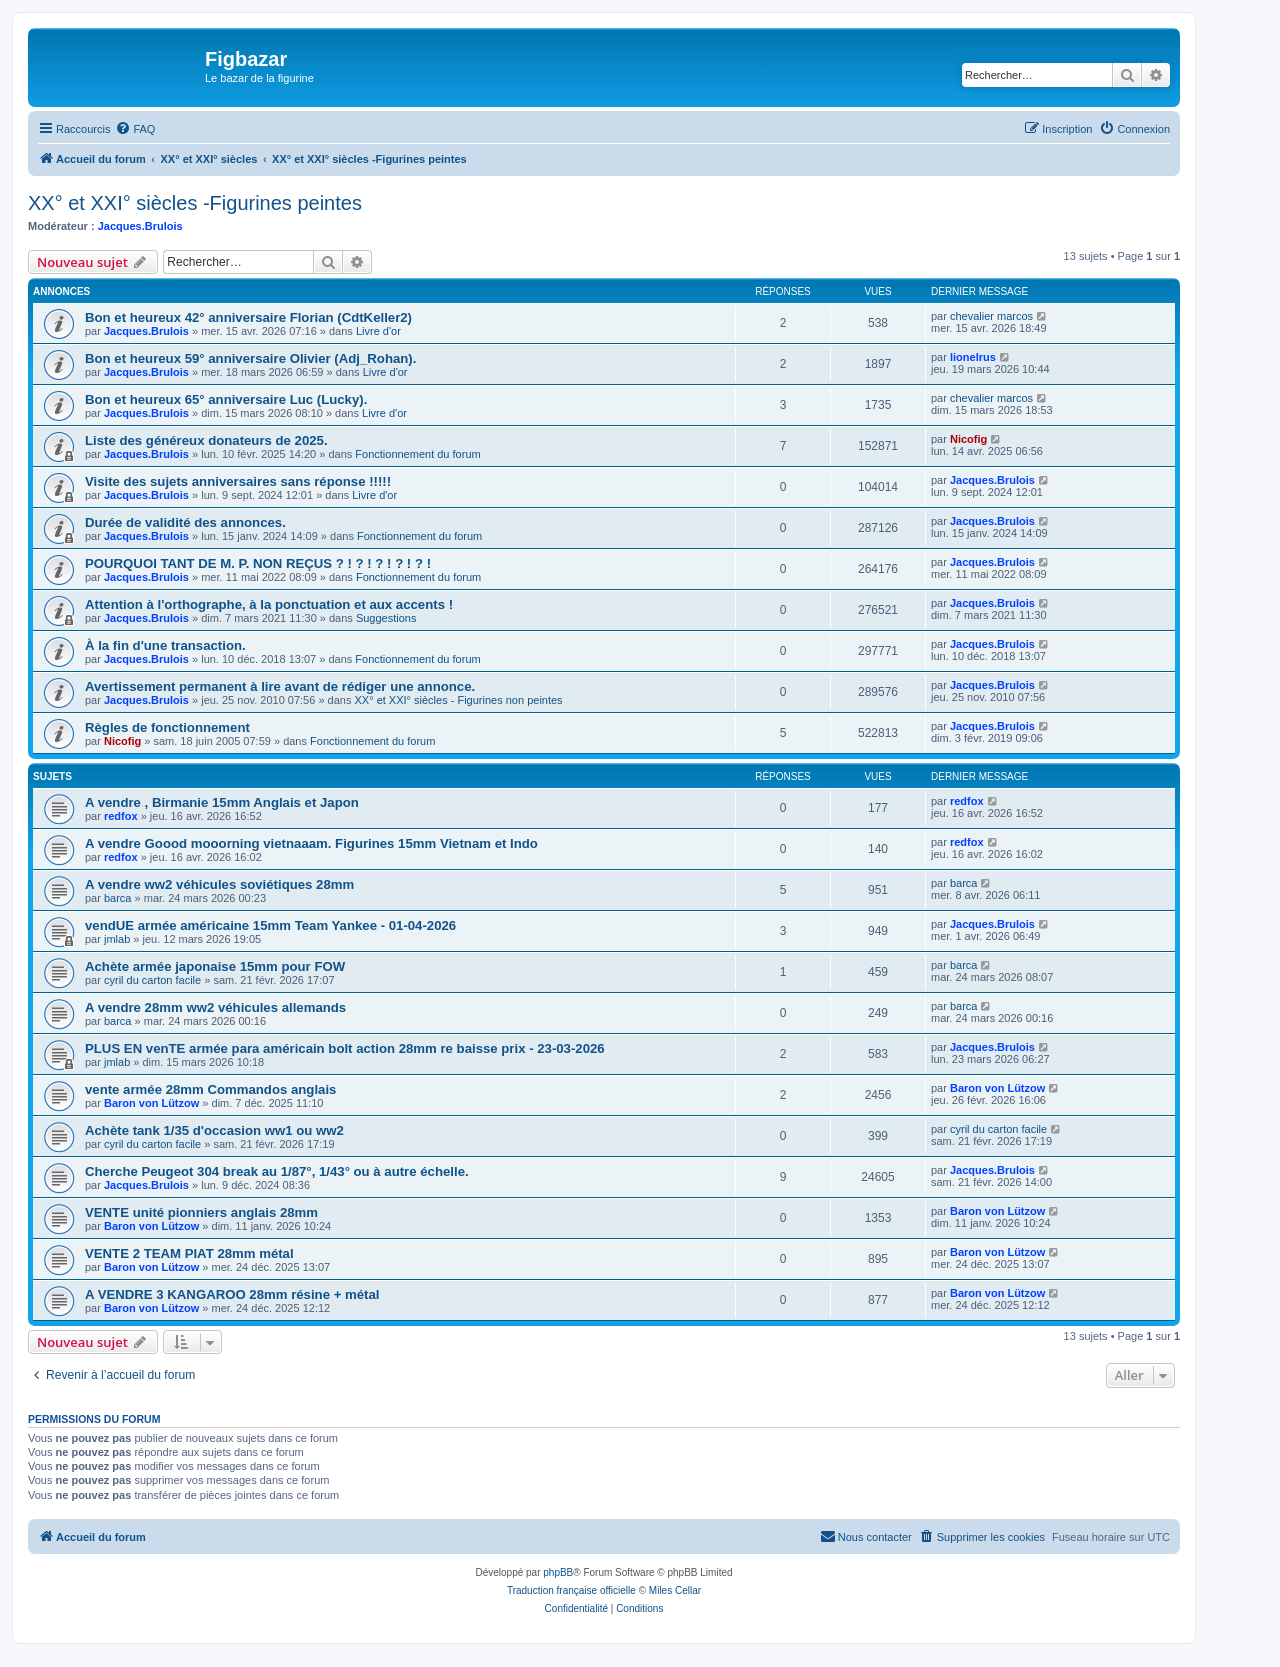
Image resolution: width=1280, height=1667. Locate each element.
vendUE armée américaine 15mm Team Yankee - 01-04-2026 (270, 925)
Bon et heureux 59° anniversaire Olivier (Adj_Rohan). (250, 358)
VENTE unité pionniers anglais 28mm (201, 1212)
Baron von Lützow (151, 1103)
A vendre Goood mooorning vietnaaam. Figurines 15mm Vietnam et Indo (311, 843)
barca (118, 898)
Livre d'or (378, 331)
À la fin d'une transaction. (165, 645)
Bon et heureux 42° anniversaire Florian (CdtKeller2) (248, 317)
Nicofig (968, 439)
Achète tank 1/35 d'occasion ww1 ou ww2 (214, 1130)
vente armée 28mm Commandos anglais (210, 1089)
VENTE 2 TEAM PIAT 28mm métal (189, 1253)
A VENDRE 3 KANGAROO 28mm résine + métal (232, 1294)
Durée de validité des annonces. (185, 522)
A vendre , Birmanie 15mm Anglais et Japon (222, 802)
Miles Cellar (675, 1590)
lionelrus (973, 357)
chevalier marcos (991, 316)
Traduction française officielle (571, 1590)
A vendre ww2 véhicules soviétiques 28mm (219, 884)
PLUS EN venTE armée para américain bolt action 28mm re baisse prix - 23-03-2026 (345, 1048)
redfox (121, 816)
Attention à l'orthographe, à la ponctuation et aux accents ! (269, 604)
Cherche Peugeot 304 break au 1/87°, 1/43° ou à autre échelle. (277, 1171)
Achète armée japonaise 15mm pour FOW (215, 966)
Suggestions (386, 618)
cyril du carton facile (152, 980)
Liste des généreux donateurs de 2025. (206, 440)
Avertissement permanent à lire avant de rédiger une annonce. (280, 686)
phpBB (558, 1572)
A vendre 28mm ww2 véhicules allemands (215, 1007)
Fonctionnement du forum (417, 454)
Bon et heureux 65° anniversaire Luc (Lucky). (226, 399)
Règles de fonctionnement (167, 727)
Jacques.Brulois (140, 226)
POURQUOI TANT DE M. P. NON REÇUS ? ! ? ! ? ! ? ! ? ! (258, 563)
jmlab (117, 939)
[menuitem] (135, 129)
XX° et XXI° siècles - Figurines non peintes (459, 700)
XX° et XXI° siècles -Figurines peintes (195, 203)
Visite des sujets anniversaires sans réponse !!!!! (238, 481)
